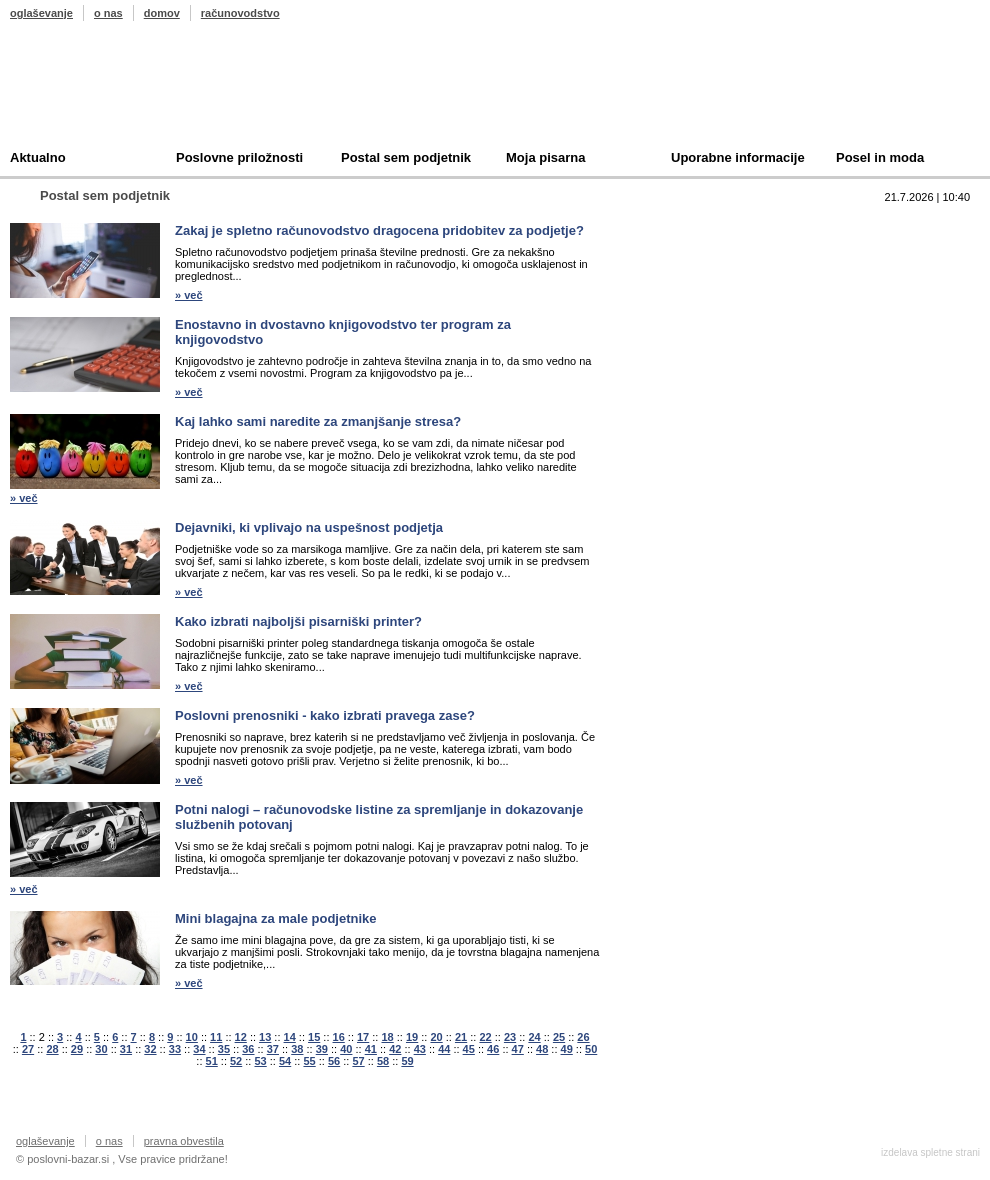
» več (189, 295)
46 (493, 1049)
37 (273, 1049)
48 (542, 1049)
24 (534, 1037)
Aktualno (38, 157)
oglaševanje (41, 13)
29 (77, 1049)
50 (591, 1049)
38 (297, 1049)
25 (559, 1037)
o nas (108, 13)
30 (101, 1049)
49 (567, 1049)
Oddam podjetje (696, 318)
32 (150, 1049)
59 (407, 1061)
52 (236, 1061)
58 (383, 1061)
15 (314, 1037)
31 (126, 1049)
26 (583, 1037)
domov (162, 13)
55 (309, 1061)
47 (518, 1049)
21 (461, 1037)
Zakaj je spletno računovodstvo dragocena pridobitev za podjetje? (379, 230)
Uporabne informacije (738, 157)
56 (334, 1061)
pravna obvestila (184, 1141)
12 (241, 1037)
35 (224, 1049)
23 (510, 1037)
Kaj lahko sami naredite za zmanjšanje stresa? (318, 421)
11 (216, 1037)
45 (469, 1049)
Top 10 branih (689, 225)
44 (444, 1049)
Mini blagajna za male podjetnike (276, 918)
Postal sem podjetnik (406, 157)
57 (358, 1061)
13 (265, 1037)
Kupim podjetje (694, 287)
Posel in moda (880, 157)
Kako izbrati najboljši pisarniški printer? (298, 621)
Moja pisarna (545, 157)
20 (436, 1037)
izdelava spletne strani (930, 1152)
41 (371, 1049)
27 (28, 1049)
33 (175, 1049)
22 (485, 1037)
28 (52, 1049)
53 (260, 1061)
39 (322, 1049)
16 (339, 1037)
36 (248, 1049)
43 (420, 1049)
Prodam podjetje (698, 256)
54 (285, 1061)
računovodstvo (240, 13)
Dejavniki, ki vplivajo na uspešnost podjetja (309, 527)
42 (395, 1049)
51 (212, 1061)
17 (363, 1037)
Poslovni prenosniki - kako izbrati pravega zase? (325, 715)
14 (290, 1037)
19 (412, 1037)
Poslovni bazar (127, 93)
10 (192, 1037)
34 (199, 1049)
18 (387, 1037)
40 (346, 1049)
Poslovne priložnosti (239, 157)
